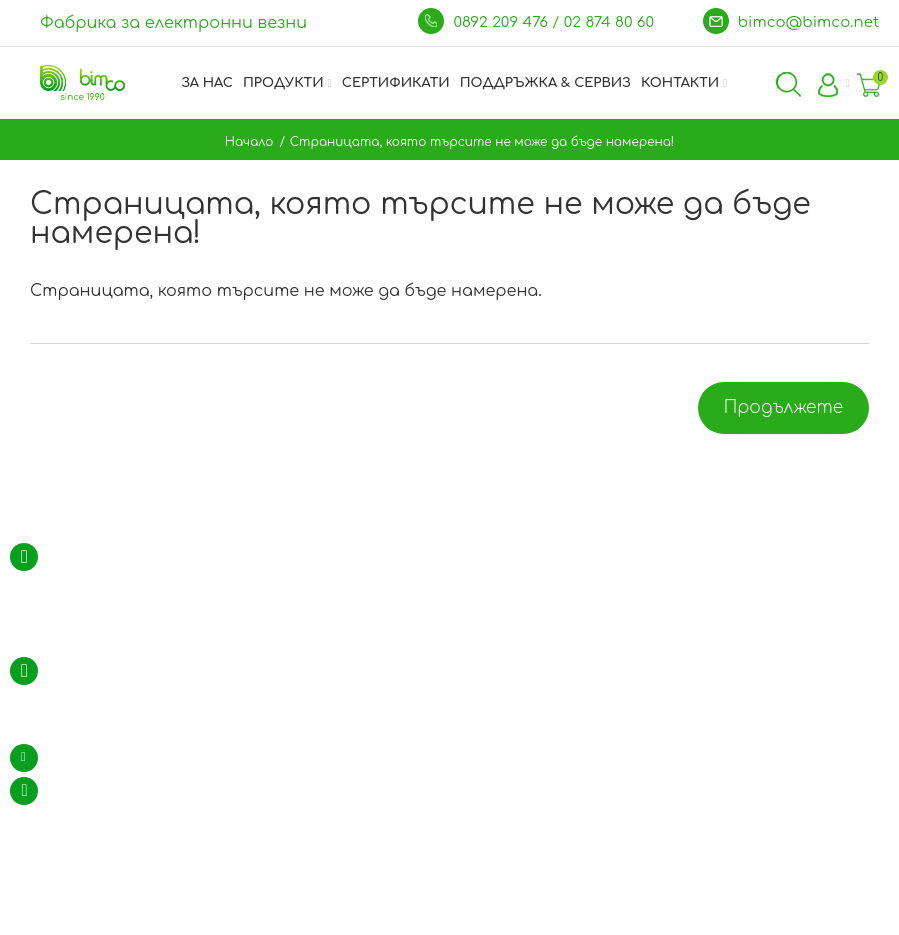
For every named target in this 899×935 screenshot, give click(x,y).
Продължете (783, 407)
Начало (249, 142)
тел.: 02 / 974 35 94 (108, 698)
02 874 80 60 (611, 22)
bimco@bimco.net (809, 22)
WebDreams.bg (566, 918)
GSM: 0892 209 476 (105, 725)
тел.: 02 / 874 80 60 (107, 671)
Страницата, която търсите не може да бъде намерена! (482, 142)
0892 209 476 (502, 22)
